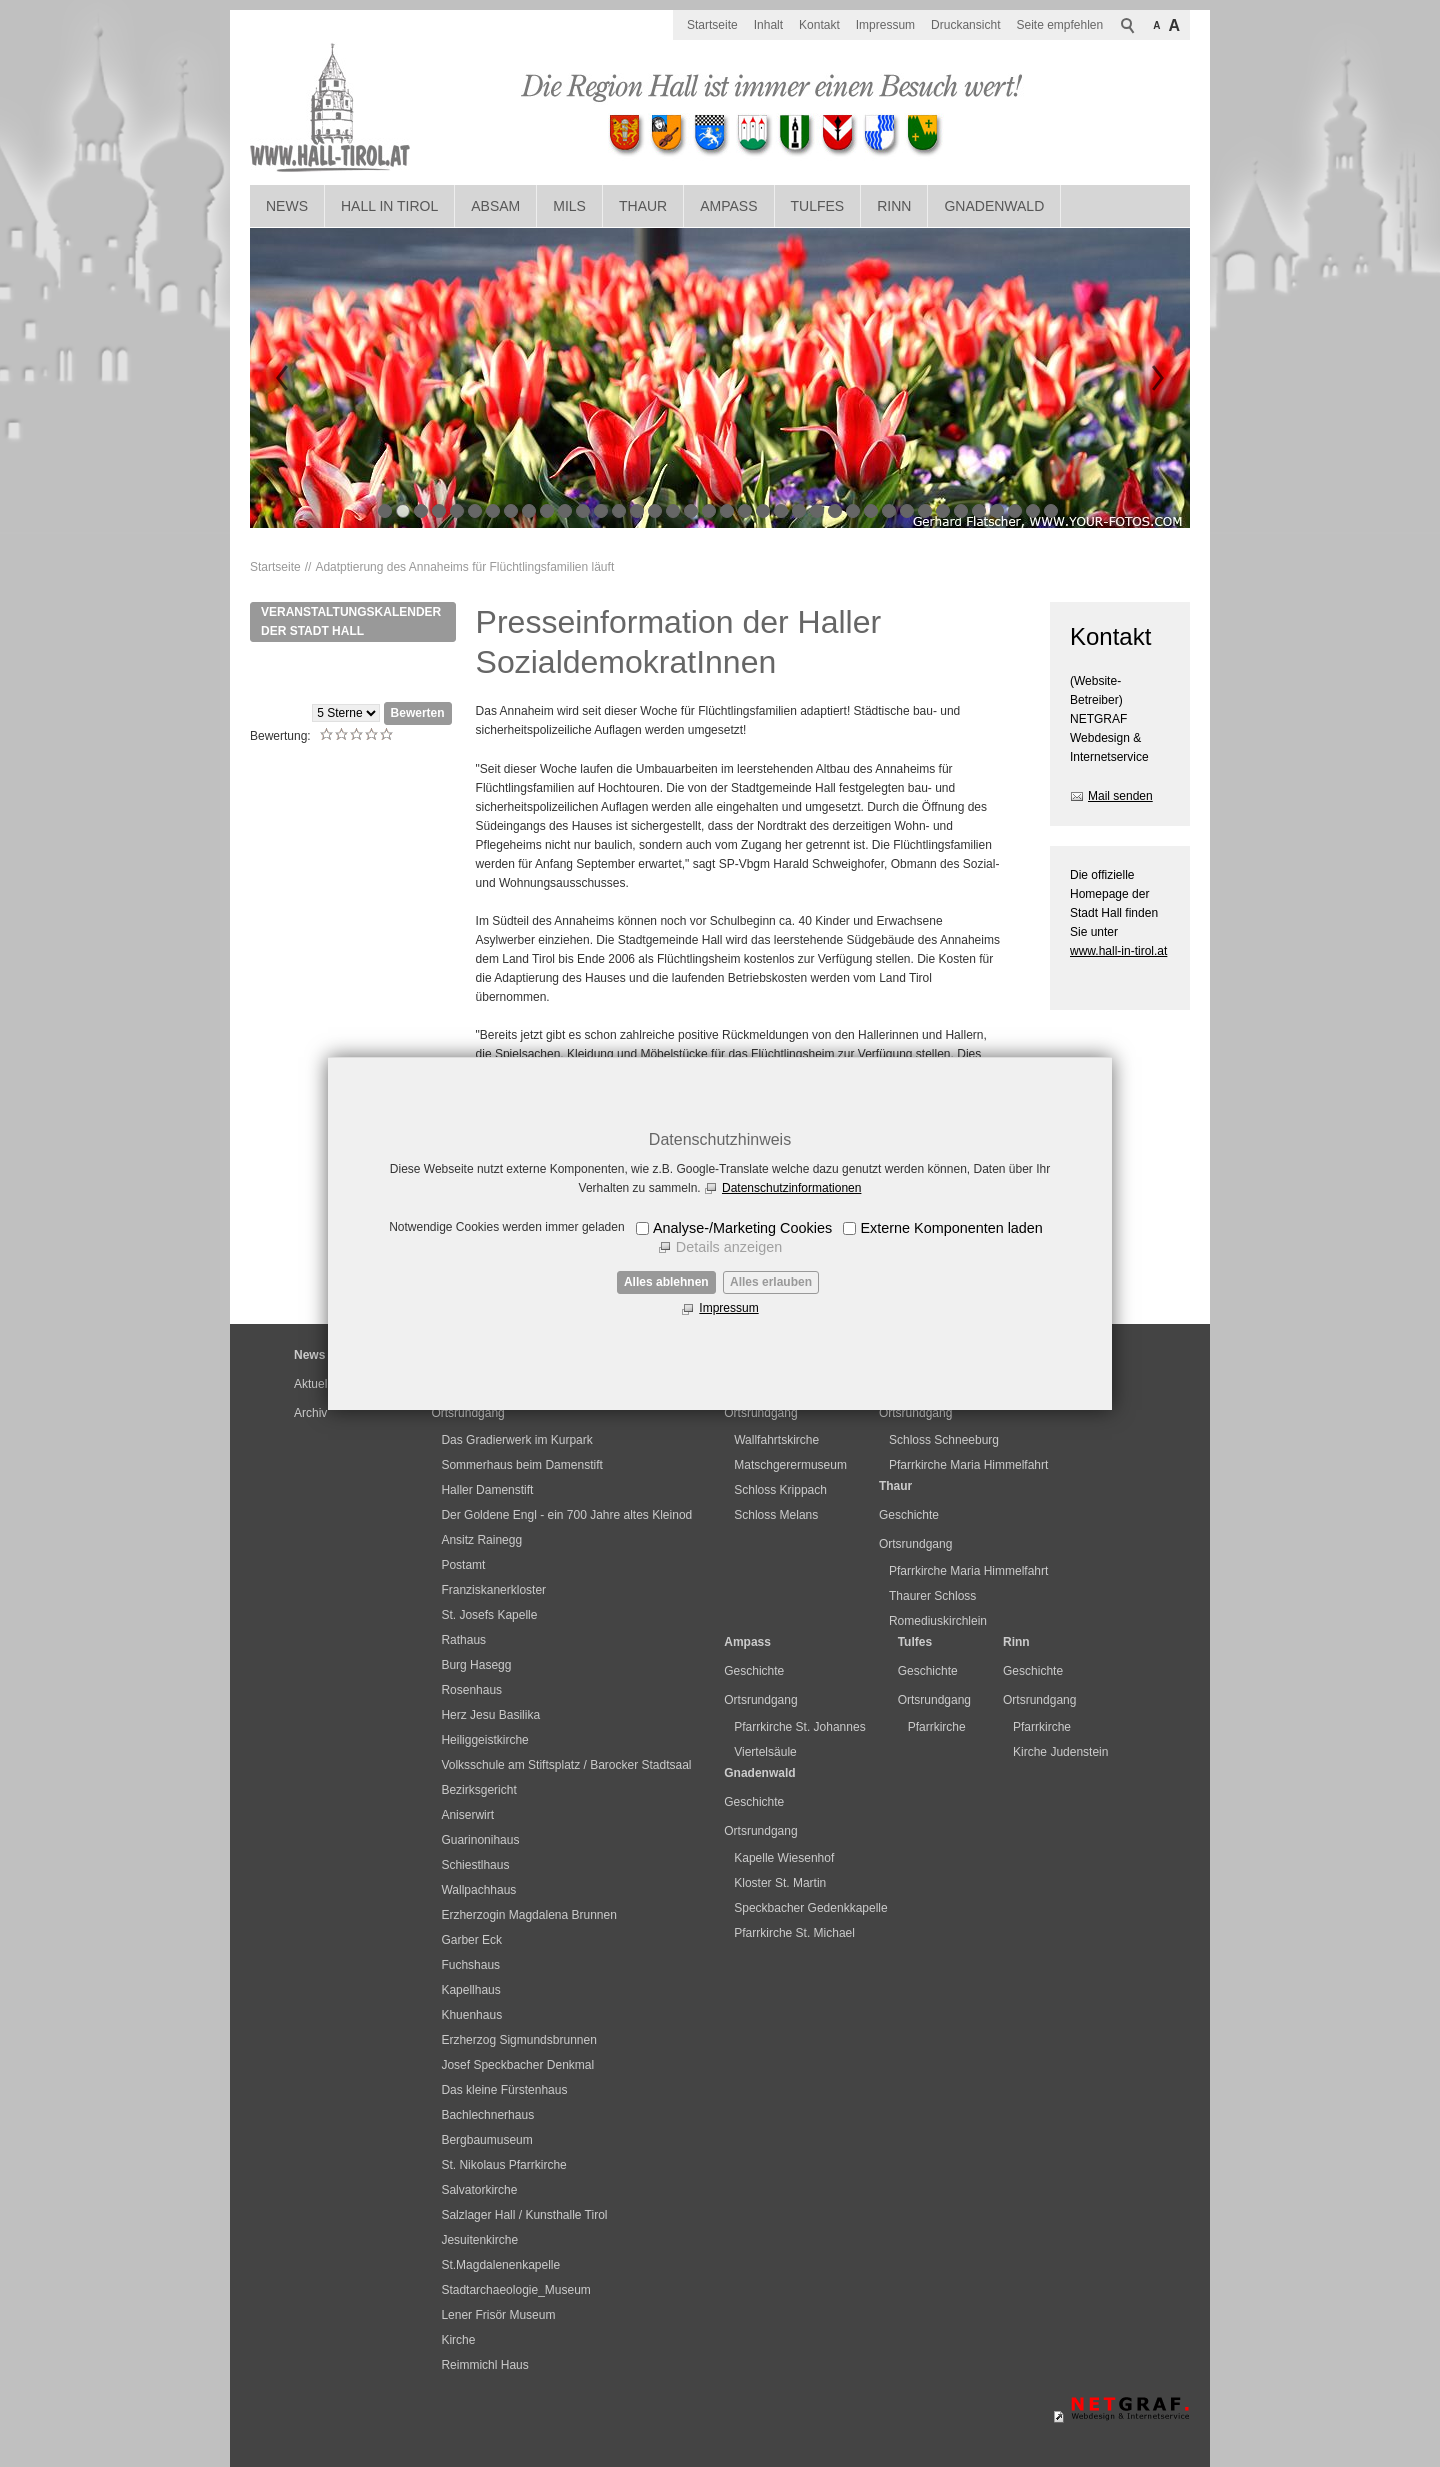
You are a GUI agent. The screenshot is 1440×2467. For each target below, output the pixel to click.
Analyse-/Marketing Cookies (742, 1228)
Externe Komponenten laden (951, 1228)
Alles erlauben (771, 1282)
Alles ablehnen (666, 1282)
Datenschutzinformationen (791, 1188)
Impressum (728, 1308)
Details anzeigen (729, 1247)
